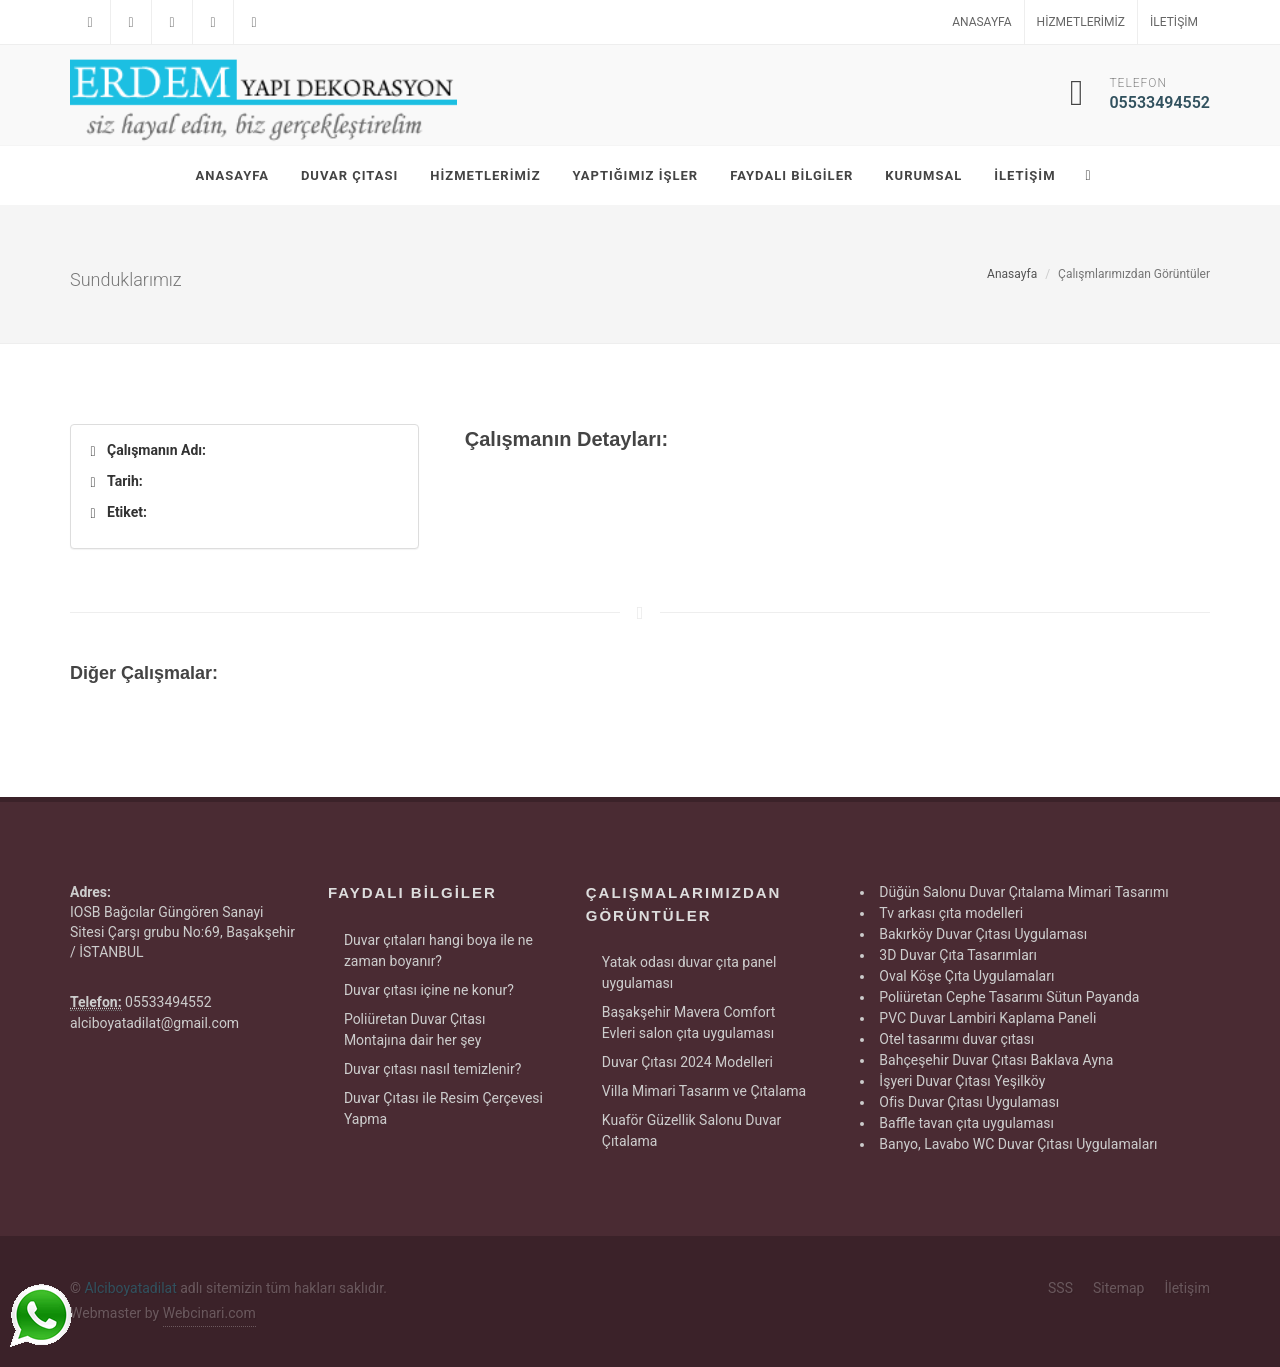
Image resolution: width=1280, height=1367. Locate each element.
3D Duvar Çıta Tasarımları (958, 955)
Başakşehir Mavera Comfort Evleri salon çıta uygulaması (689, 1022)
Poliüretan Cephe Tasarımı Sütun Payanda (1009, 997)
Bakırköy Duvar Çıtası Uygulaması (983, 934)
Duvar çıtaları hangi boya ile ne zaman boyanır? (438, 950)
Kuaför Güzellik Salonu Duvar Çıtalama (692, 1130)
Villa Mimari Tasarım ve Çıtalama (704, 1091)
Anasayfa (981, 22)
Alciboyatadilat (130, 1288)
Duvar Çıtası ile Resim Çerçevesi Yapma (443, 1108)
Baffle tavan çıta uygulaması (966, 1123)
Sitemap (1118, 1288)
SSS (1060, 1288)
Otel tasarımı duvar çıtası (956, 1039)
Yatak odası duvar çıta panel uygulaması (689, 972)
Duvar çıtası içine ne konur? (429, 990)
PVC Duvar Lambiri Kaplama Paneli (987, 1018)
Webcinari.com (209, 1313)
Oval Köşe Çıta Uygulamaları (966, 976)
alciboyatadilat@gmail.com (154, 1023)
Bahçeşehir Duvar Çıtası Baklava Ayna (996, 1060)
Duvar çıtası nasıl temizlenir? (432, 1069)
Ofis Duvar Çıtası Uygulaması (969, 1102)
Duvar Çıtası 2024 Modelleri (687, 1062)
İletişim (1174, 22)
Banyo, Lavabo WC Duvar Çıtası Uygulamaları (1018, 1144)
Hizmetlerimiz (1081, 22)
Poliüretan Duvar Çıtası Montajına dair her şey (415, 1029)
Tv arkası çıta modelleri (951, 913)
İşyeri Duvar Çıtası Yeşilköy (962, 1081)
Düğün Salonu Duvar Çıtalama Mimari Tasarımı (1023, 892)
